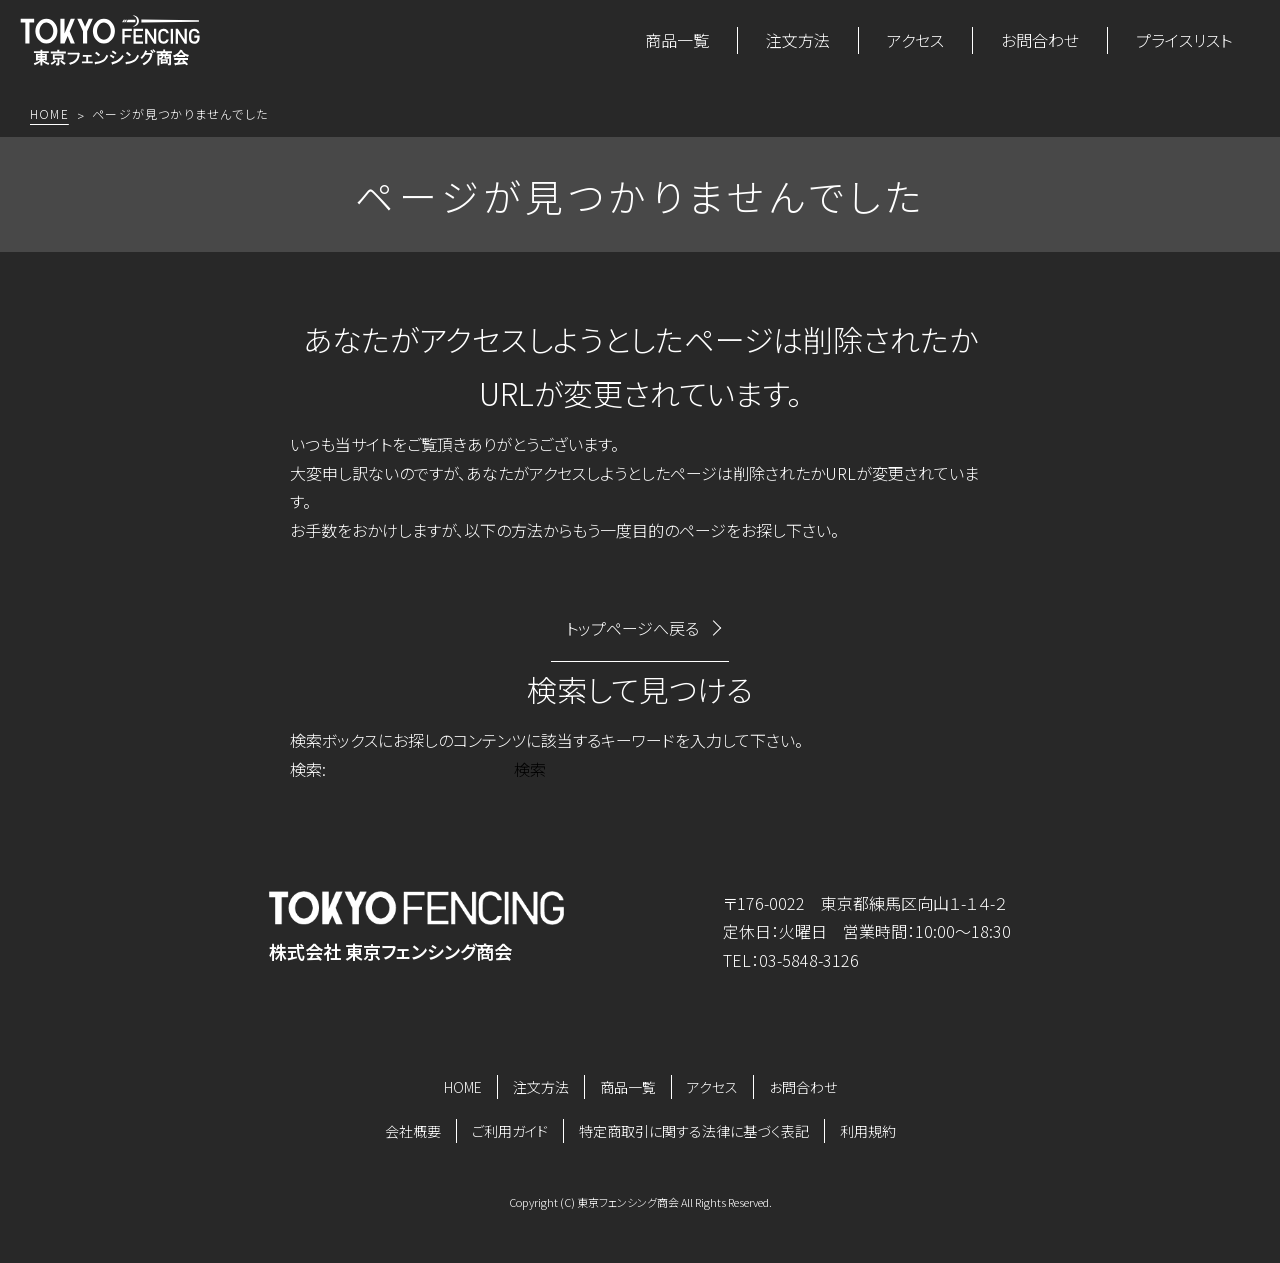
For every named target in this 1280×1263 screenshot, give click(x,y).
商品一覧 (677, 40)
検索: (308, 769)
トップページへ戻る (632, 628)
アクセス (915, 40)
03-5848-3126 (809, 960)
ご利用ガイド (510, 1131)
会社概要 (413, 1131)
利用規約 (868, 1131)
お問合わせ (1040, 40)
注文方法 (798, 40)
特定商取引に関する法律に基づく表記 (694, 1131)
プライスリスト (1184, 40)
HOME (463, 1087)
